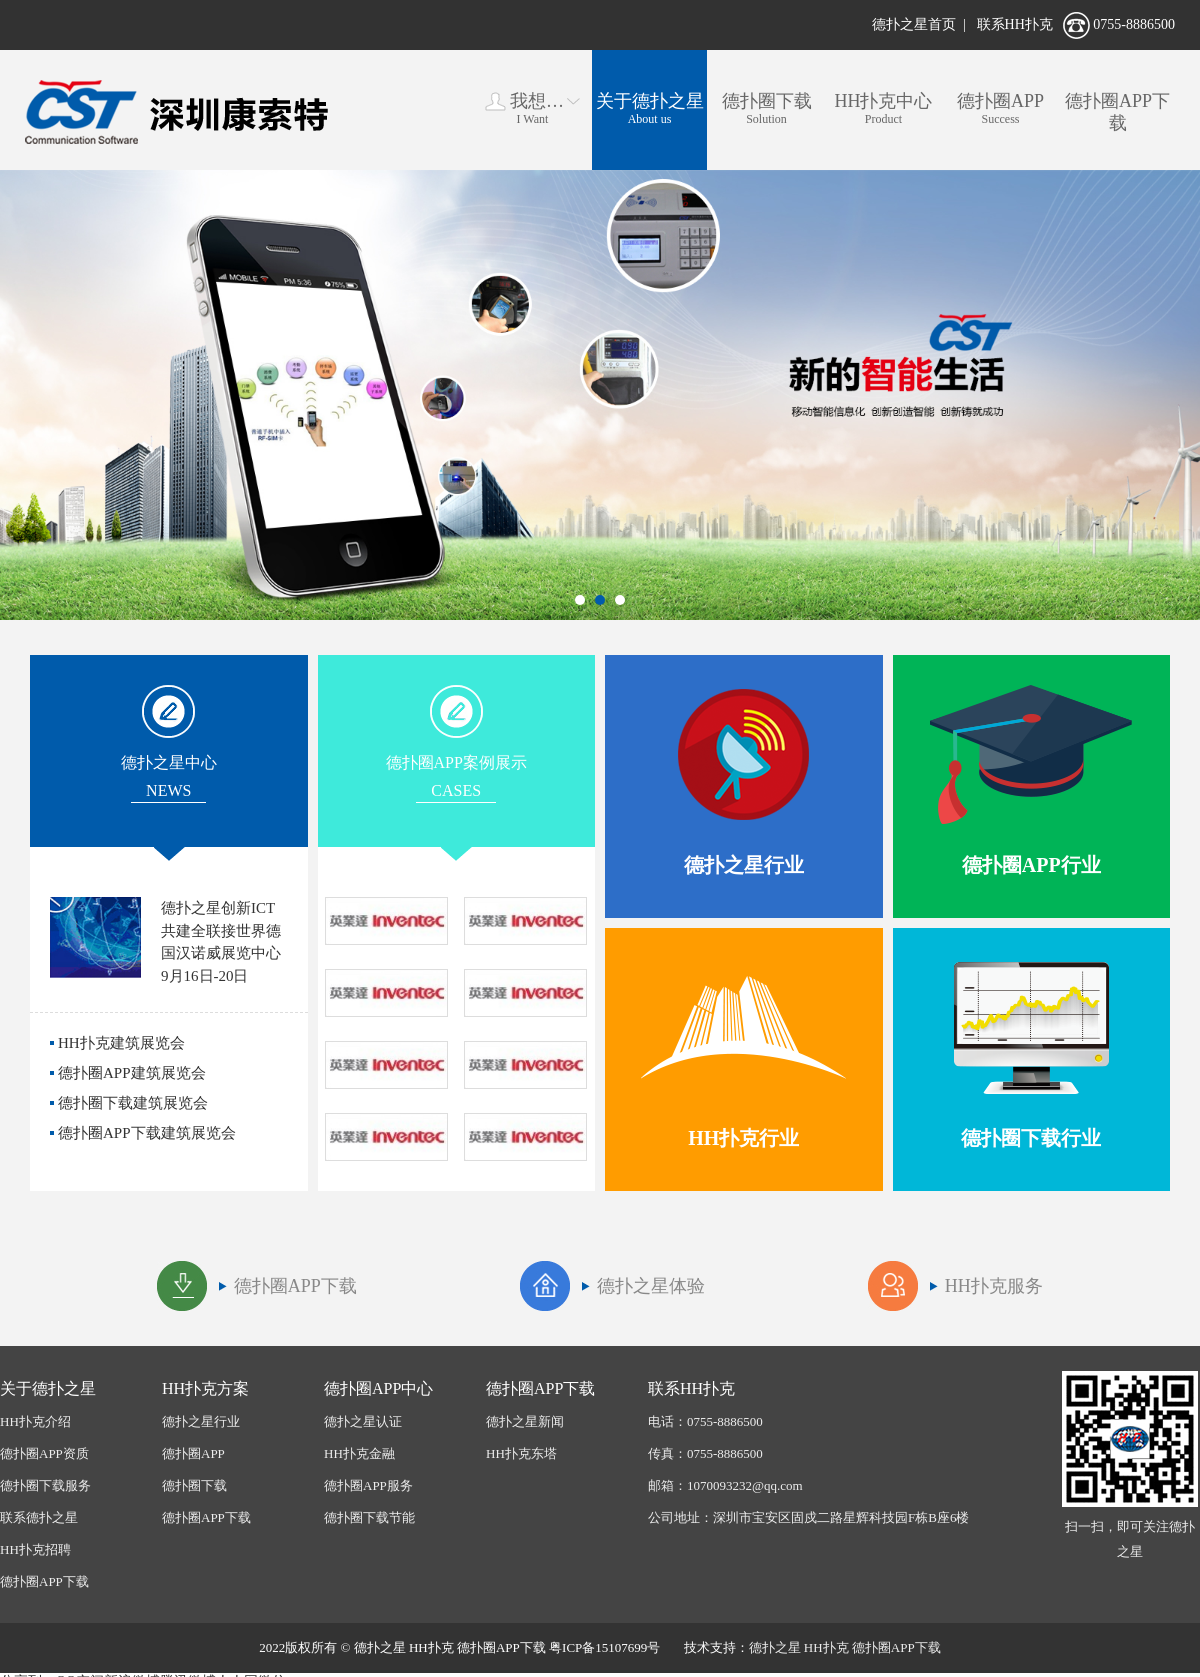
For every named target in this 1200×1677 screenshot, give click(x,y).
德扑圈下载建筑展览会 (133, 1103)
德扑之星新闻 (525, 1421)
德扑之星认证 (363, 1421)
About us (649, 108)
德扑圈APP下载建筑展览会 (147, 1133)
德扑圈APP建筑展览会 (132, 1073)
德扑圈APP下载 (44, 1581)
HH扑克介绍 (35, 1421)
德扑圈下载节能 (369, 1517)
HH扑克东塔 (521, 1453)
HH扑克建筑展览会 (121, 1043)
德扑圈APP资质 (44, 1453)
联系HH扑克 (1015, 24)
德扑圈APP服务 (368, 1485)
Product (883, 108)
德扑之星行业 (201, 1421)
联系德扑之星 (39, 1517)
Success (1000, 108)
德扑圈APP (193, 1453)
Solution (766, 108)
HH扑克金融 (359, 1453)
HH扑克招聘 (35, 1549)
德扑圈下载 (194, 1485)
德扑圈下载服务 (45, 1485)
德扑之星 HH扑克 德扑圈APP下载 (845, 1647)
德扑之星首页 (914, 24)
